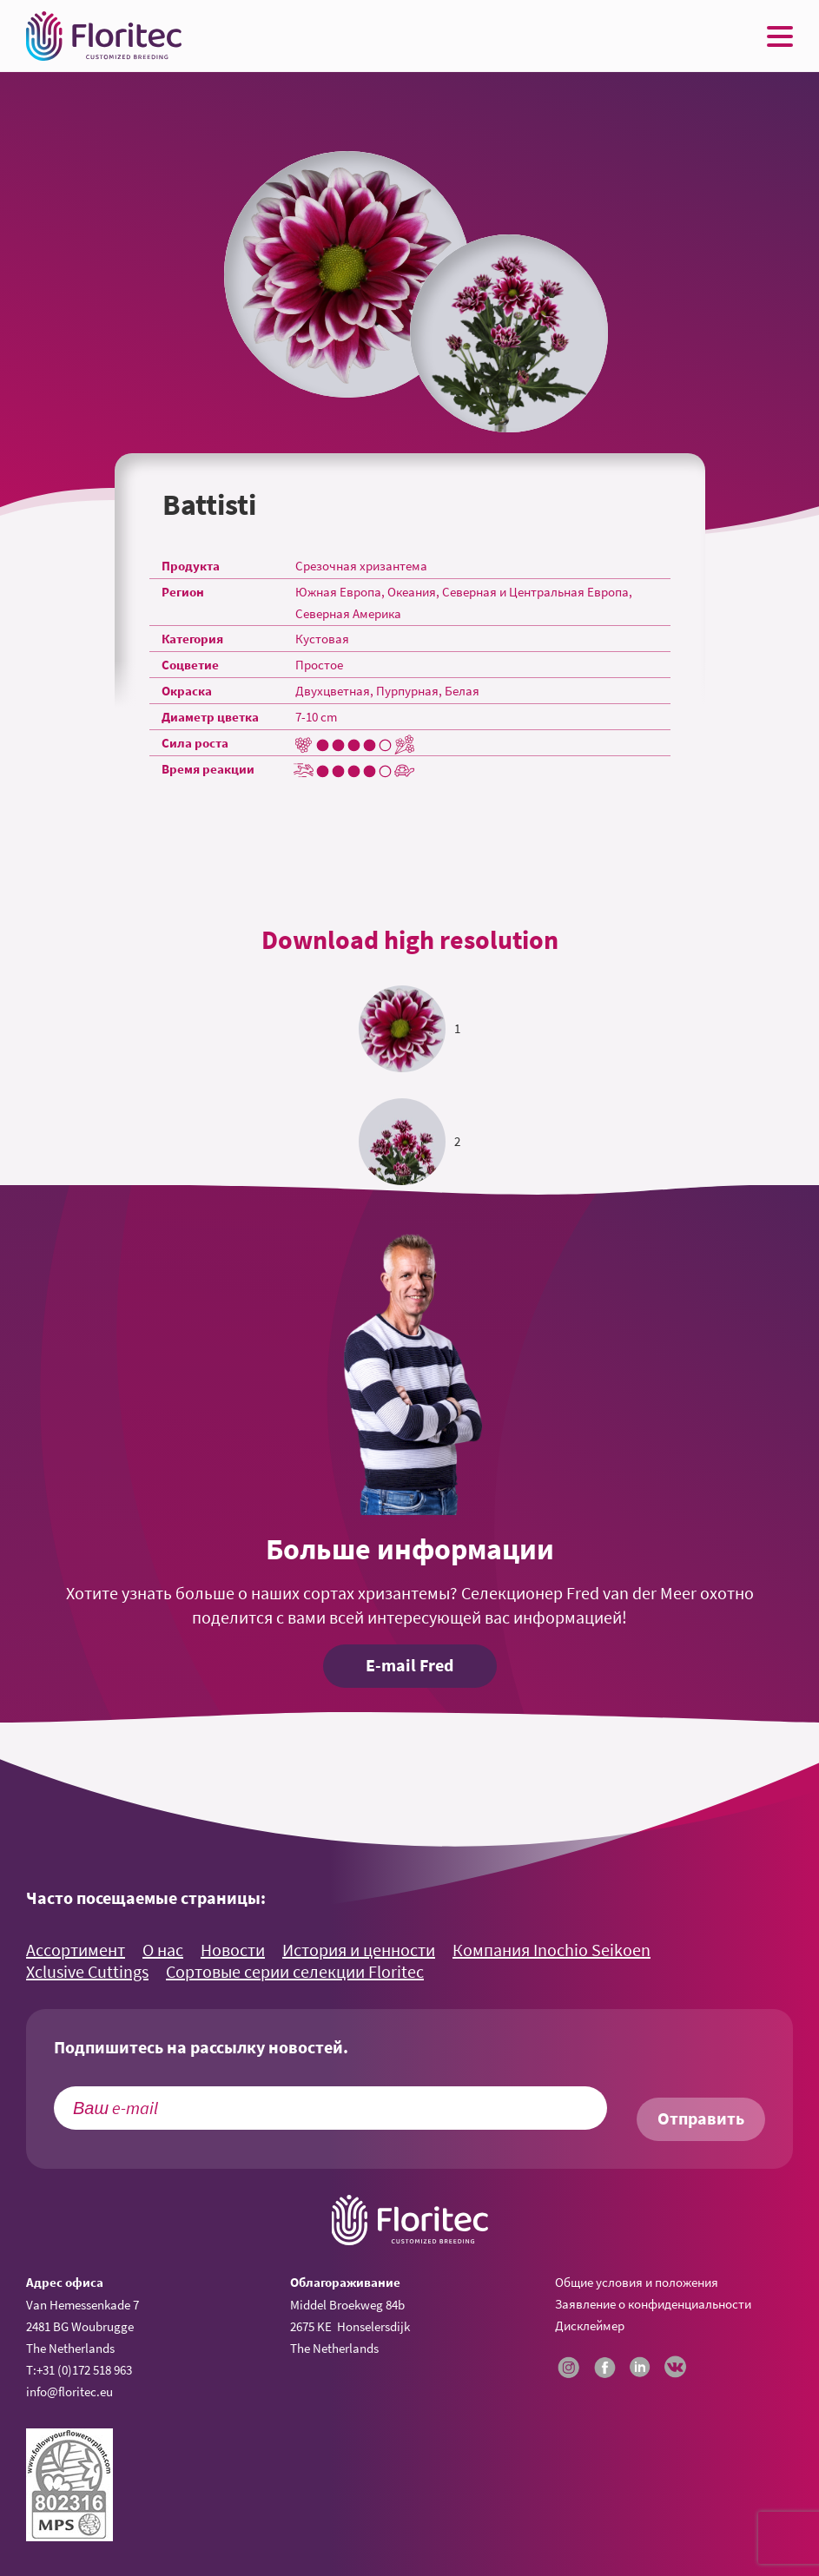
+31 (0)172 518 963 (84, 2370)
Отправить (700, 2118)
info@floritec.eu (69, 2391)
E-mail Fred (409, 1665)
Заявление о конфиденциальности (653, 2304)
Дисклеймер (589, 2325)
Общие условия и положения (636, 2282)
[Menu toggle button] (780, 36)
